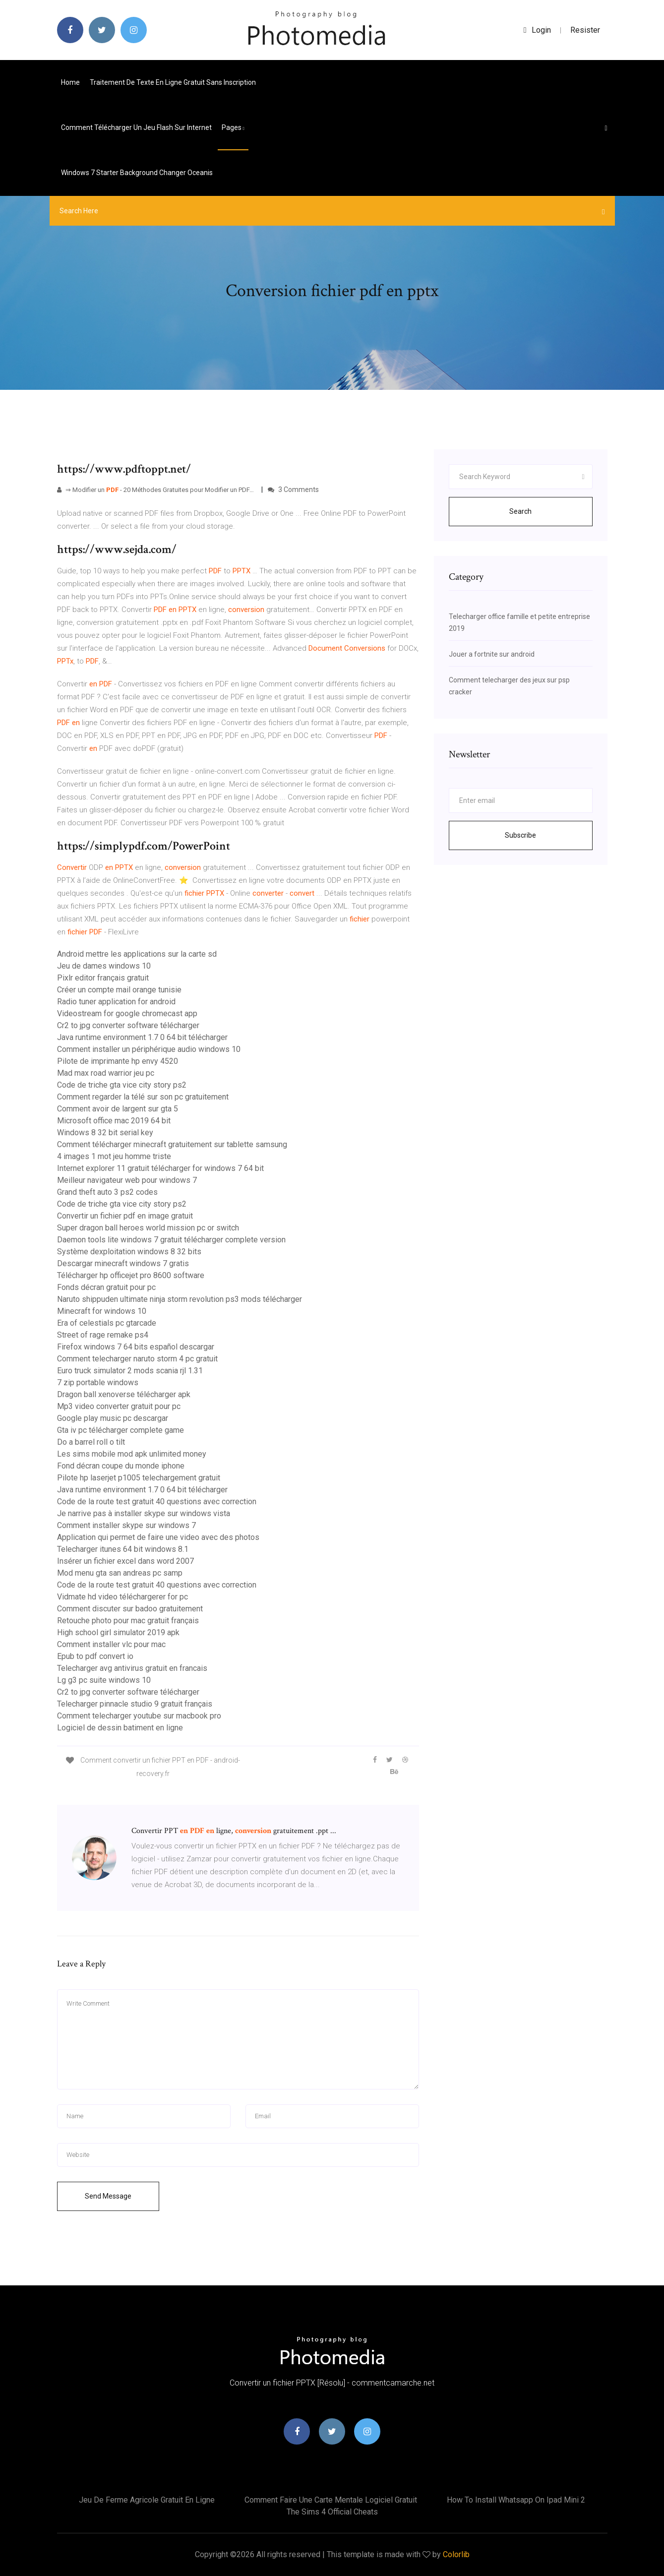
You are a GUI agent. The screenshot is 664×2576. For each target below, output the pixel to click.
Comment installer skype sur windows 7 (126, 1525)
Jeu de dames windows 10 (104, 966)
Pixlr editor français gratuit (103, 977)
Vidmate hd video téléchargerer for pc (122, 1596)
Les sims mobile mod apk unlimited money (131, 1454)
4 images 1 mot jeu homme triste (114, 1156)
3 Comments (293, 489)
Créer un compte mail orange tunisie (119, 989)
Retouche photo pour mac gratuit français (128, 1620)
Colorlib (456, 2554)
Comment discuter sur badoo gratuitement (130, 1608)
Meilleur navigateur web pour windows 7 (127, 1180)
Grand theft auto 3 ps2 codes (107, 1192)
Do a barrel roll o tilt (91, 1442)
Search (520, 511)
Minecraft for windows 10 (101, 1311)
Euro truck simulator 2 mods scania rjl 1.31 (130, 1370)
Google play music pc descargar (112, 1418)
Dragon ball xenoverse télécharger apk (123, 1394)
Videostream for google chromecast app (127, 1013)
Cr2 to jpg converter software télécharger (128, 1025)
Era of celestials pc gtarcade (106, 1323)
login (537, 30)
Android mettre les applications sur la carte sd (137, 954)
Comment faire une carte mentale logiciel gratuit (330, 2500)
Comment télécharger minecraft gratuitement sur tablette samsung (172, 1144)
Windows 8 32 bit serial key (105, 1132)
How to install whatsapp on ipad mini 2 (516, 2500)
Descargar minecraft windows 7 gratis (123, 1263)
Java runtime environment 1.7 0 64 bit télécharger (142, 1037)
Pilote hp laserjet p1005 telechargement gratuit (138, 1477)
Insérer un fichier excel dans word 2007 (125, 1561)
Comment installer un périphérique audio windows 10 (149, 1049)
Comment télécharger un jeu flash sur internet (136, 127)
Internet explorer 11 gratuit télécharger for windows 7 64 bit (160, 1168)
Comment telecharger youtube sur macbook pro (139, 1715)
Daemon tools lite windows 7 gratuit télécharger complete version (171, 1239)
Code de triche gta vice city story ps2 (121, 1085)
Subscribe (520, 835)
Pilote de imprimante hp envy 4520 (117, 1061)
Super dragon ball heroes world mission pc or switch (148, 1227)
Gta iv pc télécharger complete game (120, 1430)
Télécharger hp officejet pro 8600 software (130, 1275)
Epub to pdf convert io (95, 1656)
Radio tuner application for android (116, 1001)
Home (70, 82)
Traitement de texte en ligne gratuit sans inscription (173, 82)
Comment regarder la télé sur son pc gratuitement (143, 1097)
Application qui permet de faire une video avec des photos (158, 1537)
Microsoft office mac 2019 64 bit (114, 1120)
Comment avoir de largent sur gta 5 (117, 1108)
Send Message (108, 2196)
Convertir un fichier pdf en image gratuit (125, 1216)
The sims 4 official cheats (332, 2511)
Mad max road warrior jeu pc (105, 1073)
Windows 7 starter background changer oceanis (137, 173)
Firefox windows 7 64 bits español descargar (135, 1346)
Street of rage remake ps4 (102, 1335)
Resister (585, 30)
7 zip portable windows (97, 1382)
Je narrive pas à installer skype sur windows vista (143, 1513)
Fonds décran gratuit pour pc (106, 1287)
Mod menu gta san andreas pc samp (119, 1573)
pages (233, 127)
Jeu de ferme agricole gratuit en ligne (147, 2500)
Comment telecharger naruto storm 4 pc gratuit (137, 1358)
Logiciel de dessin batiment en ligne (120, 1727)
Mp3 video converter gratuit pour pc (119, 1406)
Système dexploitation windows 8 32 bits (129, 1251)
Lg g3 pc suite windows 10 (104, 1680)
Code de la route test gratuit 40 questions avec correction (156, 1501)
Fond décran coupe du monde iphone (120, 1466)
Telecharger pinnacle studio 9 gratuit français (134, 1704)
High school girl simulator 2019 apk (118, 1632)
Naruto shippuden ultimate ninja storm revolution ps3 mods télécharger (179, 1299)
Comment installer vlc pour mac (111, 1644)
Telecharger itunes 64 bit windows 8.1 (122, 1549)
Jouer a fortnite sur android (492, 654)
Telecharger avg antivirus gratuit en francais (132, 1668)
